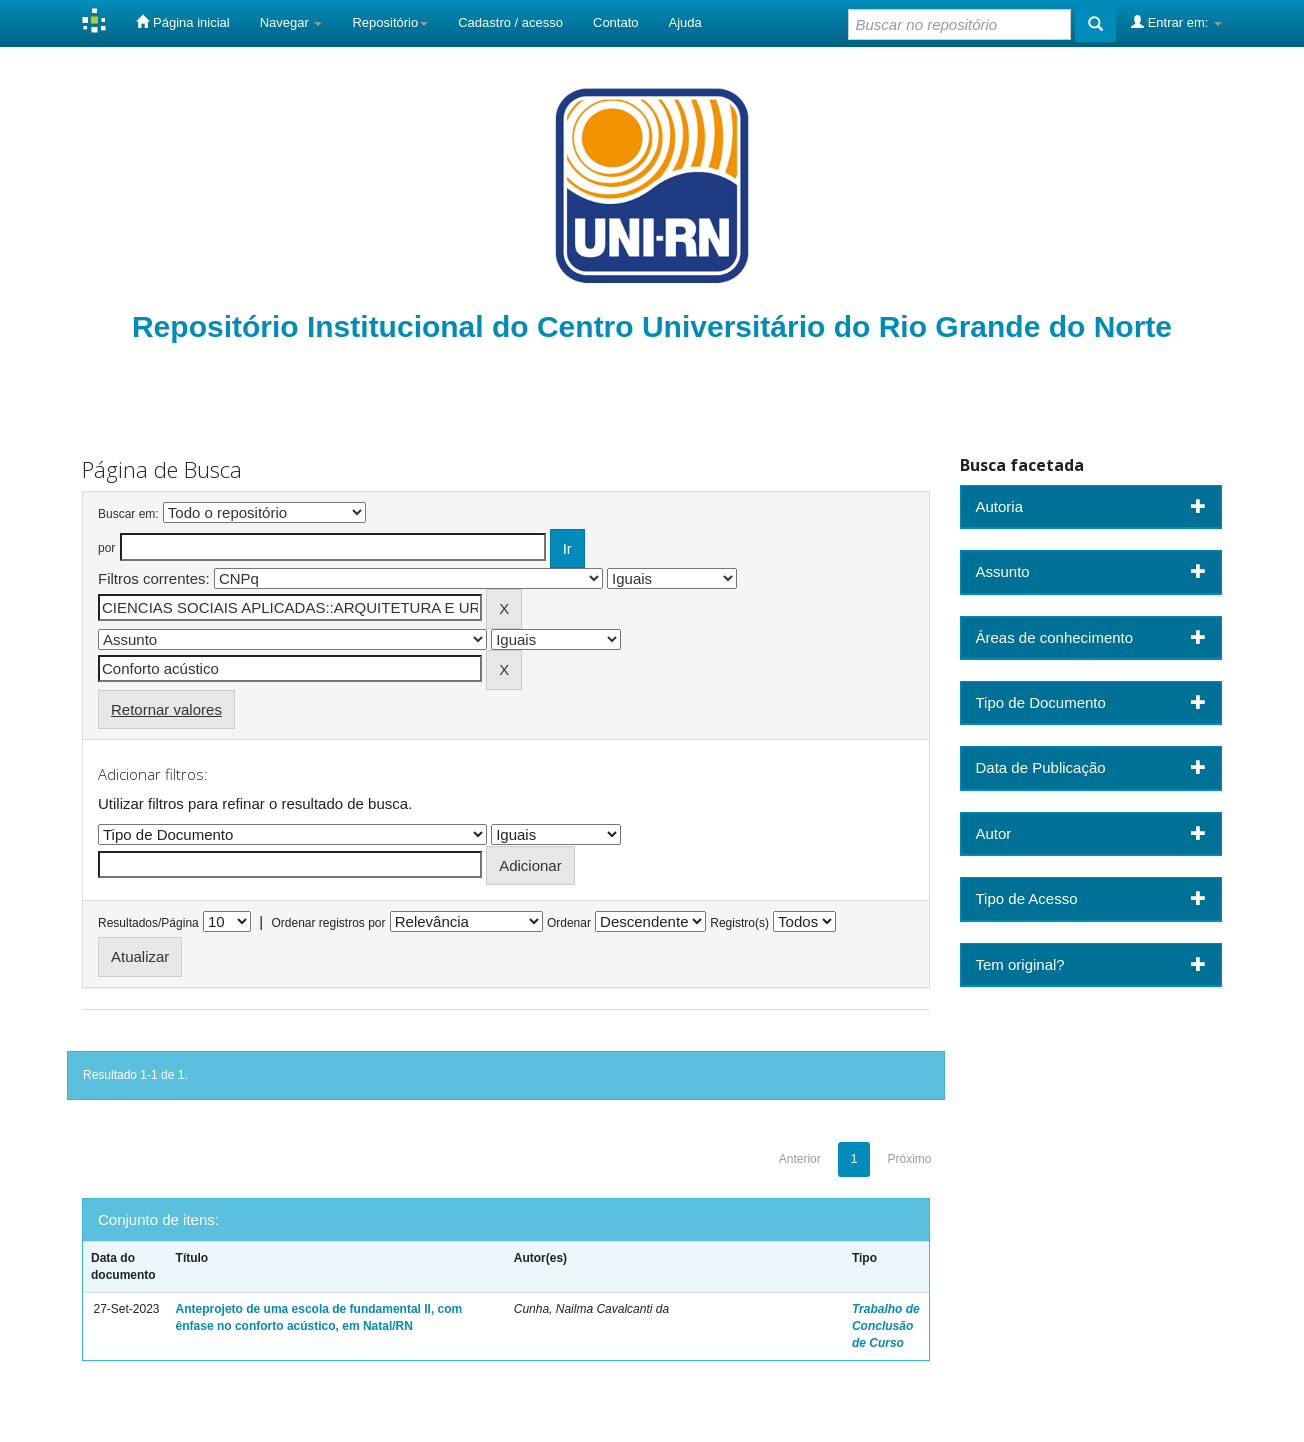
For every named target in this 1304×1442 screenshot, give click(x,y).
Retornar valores (166, 709)
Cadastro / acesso (510, 22)
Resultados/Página (148, 923)
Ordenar (569, 923)
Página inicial (182, 22)
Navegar (291, 22)
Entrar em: (1176, 22)
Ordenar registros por (328, 923)
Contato (616, 22)
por (106, 548)
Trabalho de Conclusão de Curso (886, 1326)
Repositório (390, 22)
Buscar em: (128, 514)
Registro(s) (739, 923)
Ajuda (685, 22)
